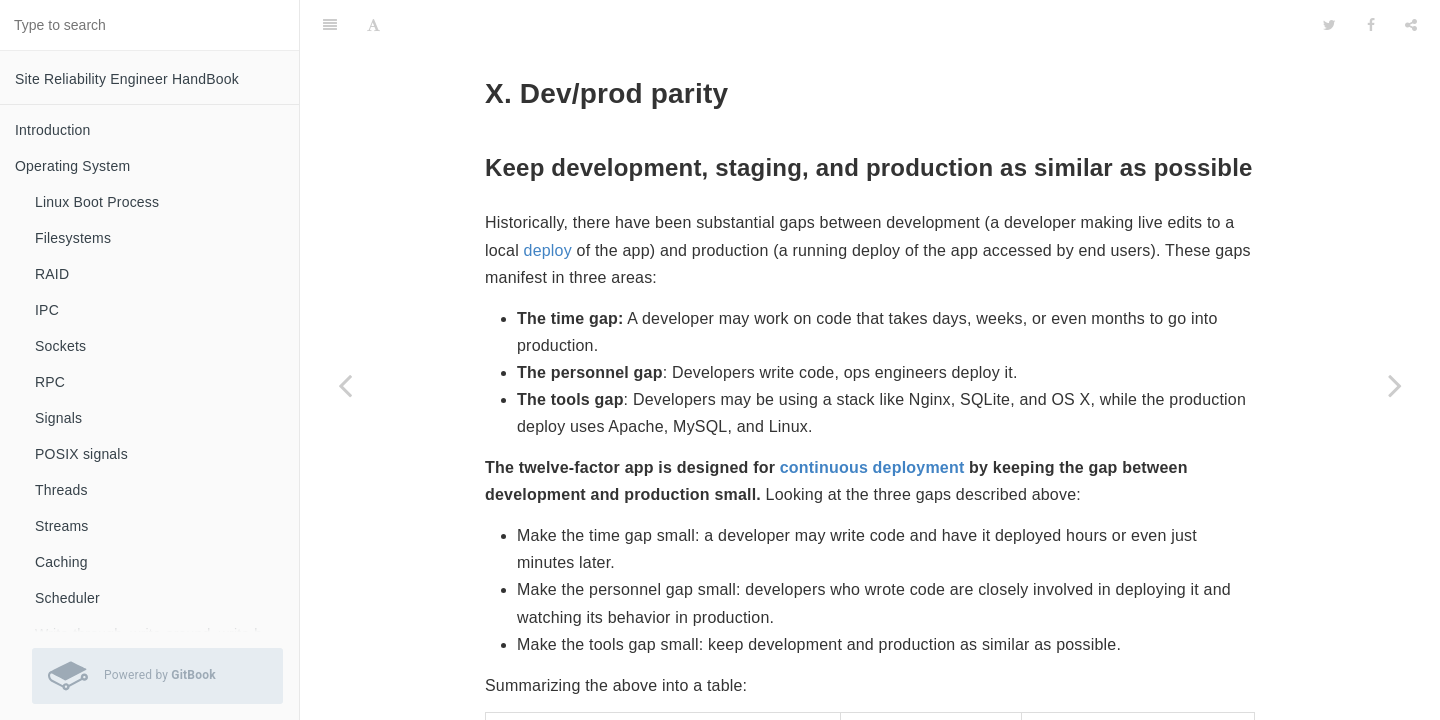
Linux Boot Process (97, 202)
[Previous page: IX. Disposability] (345, 385)
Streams (62, 526)
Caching (61, 562)
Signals (58, 418)
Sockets (60, 346)
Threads (61, 490)
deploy (548, 200)
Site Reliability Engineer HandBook (127, 79)
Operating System (72, 166)
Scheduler (67, 598)
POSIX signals (81, 454)
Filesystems (73, 238)
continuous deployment (872, 417)
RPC (50, 382)
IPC (47, 310)
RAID (52, 274)
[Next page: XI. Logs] (1395, 385)
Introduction (53, 130)
